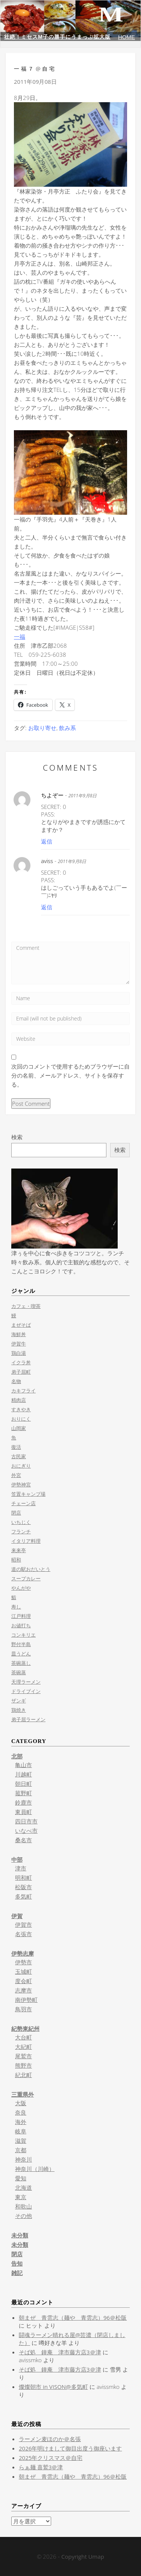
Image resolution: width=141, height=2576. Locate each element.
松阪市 (23, 1887)
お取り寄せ (42, 728)
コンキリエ (23, 1634)
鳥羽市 (23, 2009)
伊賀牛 (18, 1343)
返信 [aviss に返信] (46, 907)
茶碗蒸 (18, 1672)
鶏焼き (18, 1710)
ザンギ (18, 1700)
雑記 (17, 2273)
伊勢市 (23, 1962)
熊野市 (23, 2065)
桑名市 (23, 1840)
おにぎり (21, 1465)
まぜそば (21, 1324)
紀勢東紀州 (25, 2028)
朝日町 (23, 1783)
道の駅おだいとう (30, 1569)
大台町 (23, 2037)
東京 (20, 2197)
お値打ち (21, 1625)
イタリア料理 (26, 1540)
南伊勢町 (26, 1999)
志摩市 (23, 1990)
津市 (20, 1868)
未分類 (19, 2235)
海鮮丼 (18, 1334)
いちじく (21, 1522)
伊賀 (17, 1916)
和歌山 (23, 2206)
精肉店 (18, 1400)
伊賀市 (23, 1924)
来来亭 (18, 1550)
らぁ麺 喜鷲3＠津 (41, 2467)
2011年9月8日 (82, 795)
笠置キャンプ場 (28, 1494)
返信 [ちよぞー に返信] (46, 841)
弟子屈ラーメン (28, 1719)
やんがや (21, 1587)
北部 (17, 1756)
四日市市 (26, 1821)
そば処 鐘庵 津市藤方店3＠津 (60, 2352)
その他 (23, 2215)
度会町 (23, 1981)
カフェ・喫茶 (26, 1306)
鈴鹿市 (23, 1802)
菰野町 (23, 1793)
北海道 (23, 2187)
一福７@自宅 (35, 68)
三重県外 (22, 2094)
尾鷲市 (23, 2056)
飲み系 (67, 728)
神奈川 (23, 2159)
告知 (17, 2263)
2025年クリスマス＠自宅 (50, 2457)
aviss (47, 861)
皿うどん (21, 1653)
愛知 (20, 2178)
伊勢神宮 (21, 1484)
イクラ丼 (21, 1362)
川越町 (23, 1774)
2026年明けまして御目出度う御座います (70, 2448)
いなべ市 (26, 1830)
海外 (20, 2122)
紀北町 (23, 2075)
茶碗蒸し (21, 1663)
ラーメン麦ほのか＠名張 (50, 2439)
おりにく (21, 1418)
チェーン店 (23, 1503)
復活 (16, 1447)
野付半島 (21, 1644)
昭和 (16, 1559)
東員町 (23, 1812)
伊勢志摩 (22, 1953)
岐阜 (20, 2131)
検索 (17, 1137)
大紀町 (23, 2046)
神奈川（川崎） (35, 2168)
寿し (16, 1606)
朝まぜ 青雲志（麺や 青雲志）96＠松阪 (73, 2317)
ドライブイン (26, 1691)
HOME (126, 37)
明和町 (23, 1877)
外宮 (16, 1475)
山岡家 (18, 1428)
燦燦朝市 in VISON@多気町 (53, 2386)
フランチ (21, 1531)
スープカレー (26, 1578)
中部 (17, 1859)
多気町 (23, 1896)
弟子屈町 (21, 1371)
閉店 (16, 1512)
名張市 (23, 1934)
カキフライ (23, 1390)
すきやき (21, 1409)
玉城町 (23, 1971)
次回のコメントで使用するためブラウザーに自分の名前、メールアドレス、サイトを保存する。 (70, 1075)
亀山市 (23, 1765)
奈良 (20, 2112)
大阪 (20, 2103)
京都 (20, 2150)
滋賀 (20, 2140)
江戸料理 (21, 1616)
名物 (16, 1381)
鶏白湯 (18, 1353)
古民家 (18, 1456)
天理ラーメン (26, 1681)
